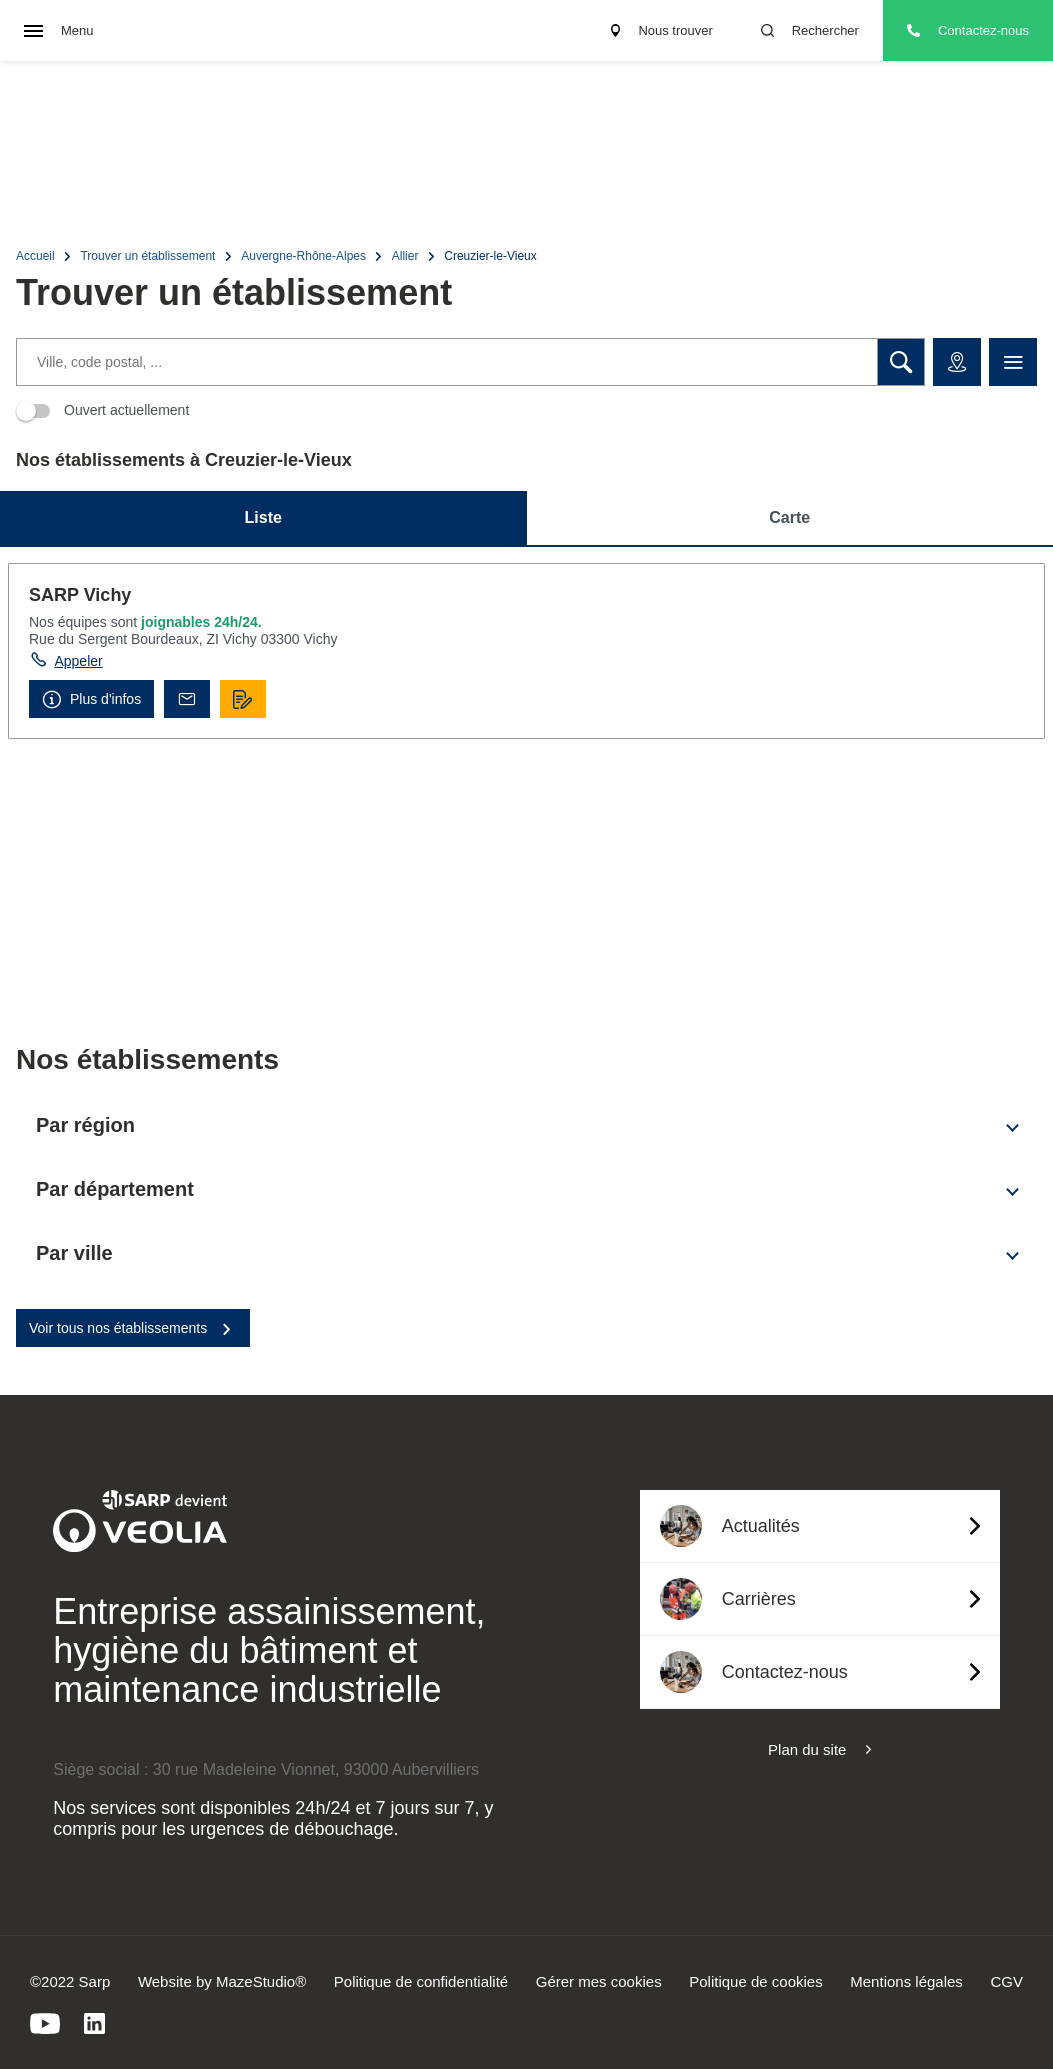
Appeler (78, 661)
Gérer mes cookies (599, 1981)
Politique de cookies (755, 1981)
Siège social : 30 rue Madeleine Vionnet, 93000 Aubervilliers (266, 1769)
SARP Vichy (80, 595)
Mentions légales (906, 1981)
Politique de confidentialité (421, 1981)
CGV (1006, 1981)
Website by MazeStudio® (222, 1981)
